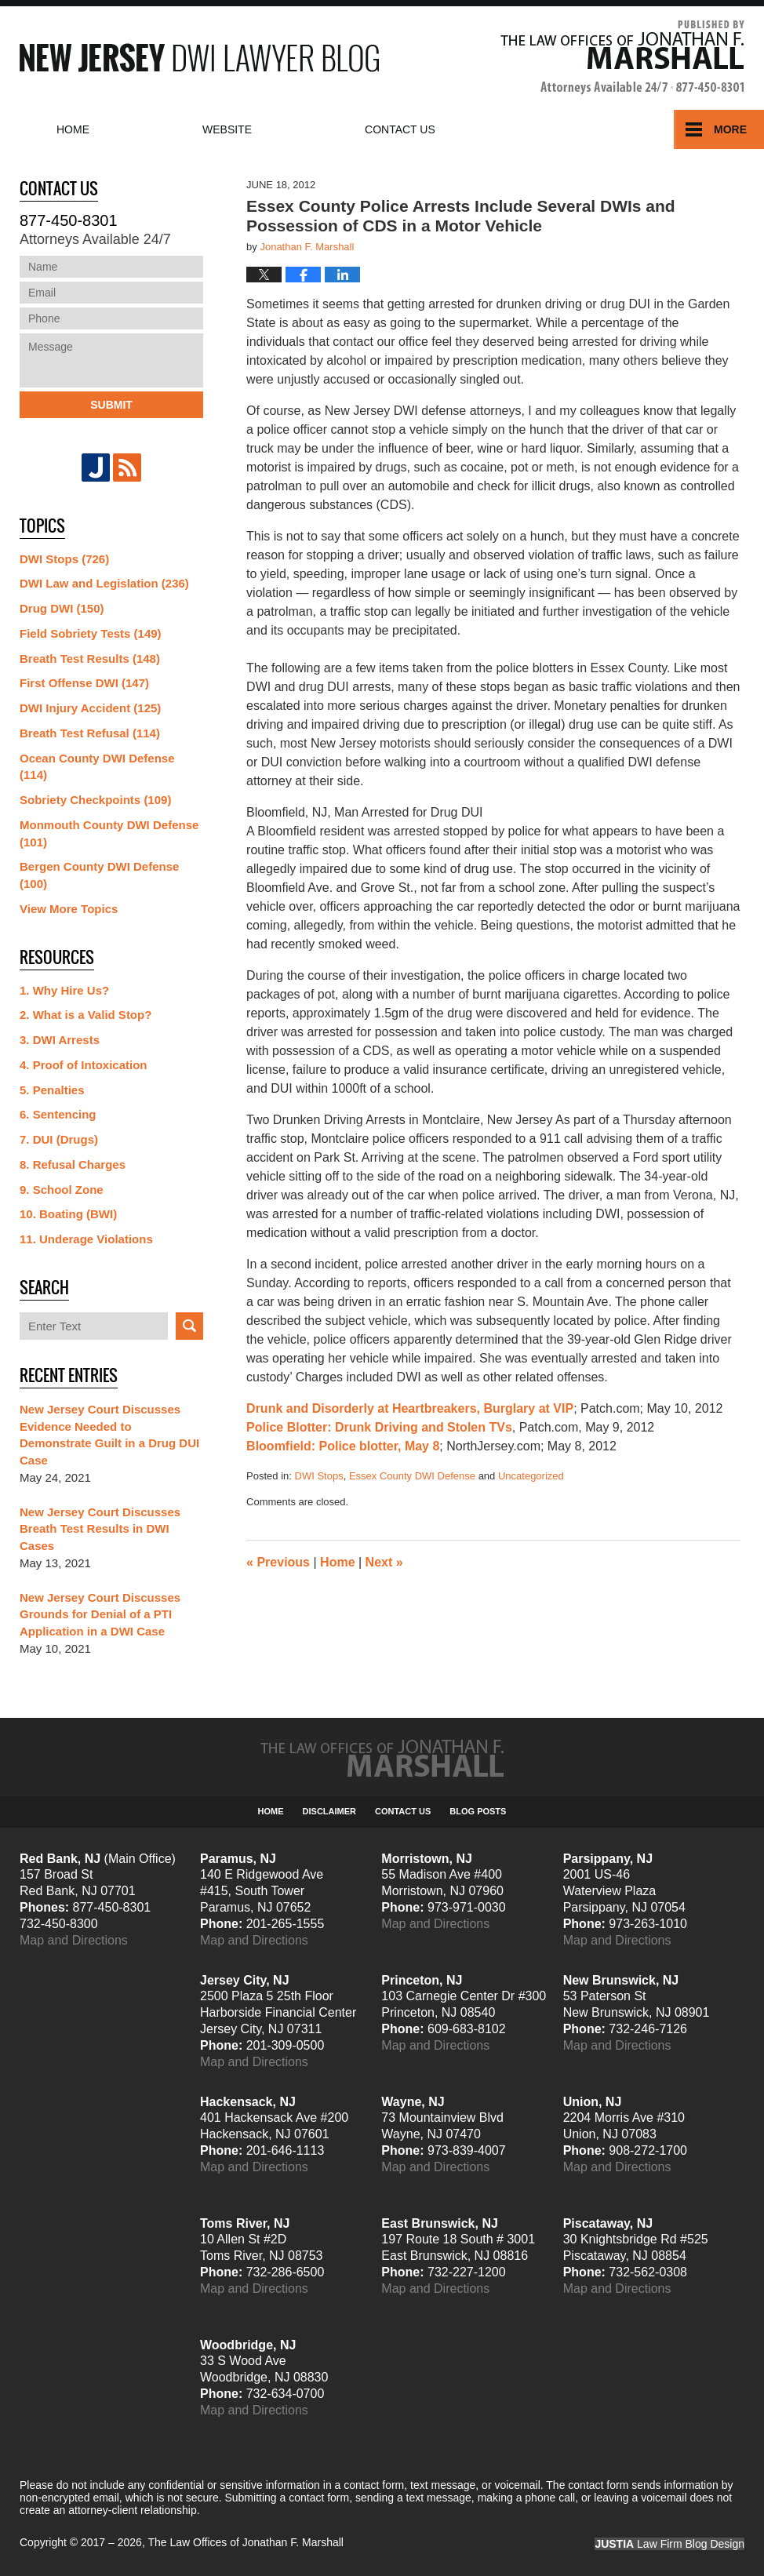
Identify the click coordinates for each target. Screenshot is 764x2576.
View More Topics (69, 908)
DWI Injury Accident (90, 708)
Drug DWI (62, 608)
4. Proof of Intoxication (83, 1065)
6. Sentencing (58, 1114)
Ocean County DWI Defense (97, 766)
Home (72, 129)
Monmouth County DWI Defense (109, 833)
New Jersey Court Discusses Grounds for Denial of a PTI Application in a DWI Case (100, 1615)
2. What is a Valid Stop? (85, 1014)
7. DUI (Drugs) (59, 1139)
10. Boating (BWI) (68, 1214)
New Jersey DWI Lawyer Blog (199, 57)
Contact (400, 129)
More (730, 129)
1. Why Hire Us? (64, 990)
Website (227, 129)
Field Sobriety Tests (91, 633)
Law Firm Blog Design (669, 2544)
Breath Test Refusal (90, 733)
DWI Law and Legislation (104, 583)
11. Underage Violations (86, 1239)
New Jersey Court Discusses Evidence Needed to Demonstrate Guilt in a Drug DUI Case (109, 1435)
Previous (278, 1562)
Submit (111, 404)
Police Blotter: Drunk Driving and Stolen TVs (379, 1427)
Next (384, 1562)
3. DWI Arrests (60, 1039)
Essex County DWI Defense (412, 1476)
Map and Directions (74, 1940)
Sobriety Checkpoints (95, 799)
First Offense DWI (84, 682)
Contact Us (403, 1811)
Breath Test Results (90, 658)
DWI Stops (319, 1476)
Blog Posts (477, 1811)
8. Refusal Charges (73, 1164)
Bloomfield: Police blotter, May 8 (342, 1446)
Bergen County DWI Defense (99, 875)
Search (189, 1326)
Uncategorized (531, 1476)
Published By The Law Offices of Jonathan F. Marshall (622, 57)
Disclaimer (329, 1811)
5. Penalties (52, 1090)
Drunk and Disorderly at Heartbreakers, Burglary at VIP (409, 1408)
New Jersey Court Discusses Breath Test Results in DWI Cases (100, 1529)
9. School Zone (62, 1189)
